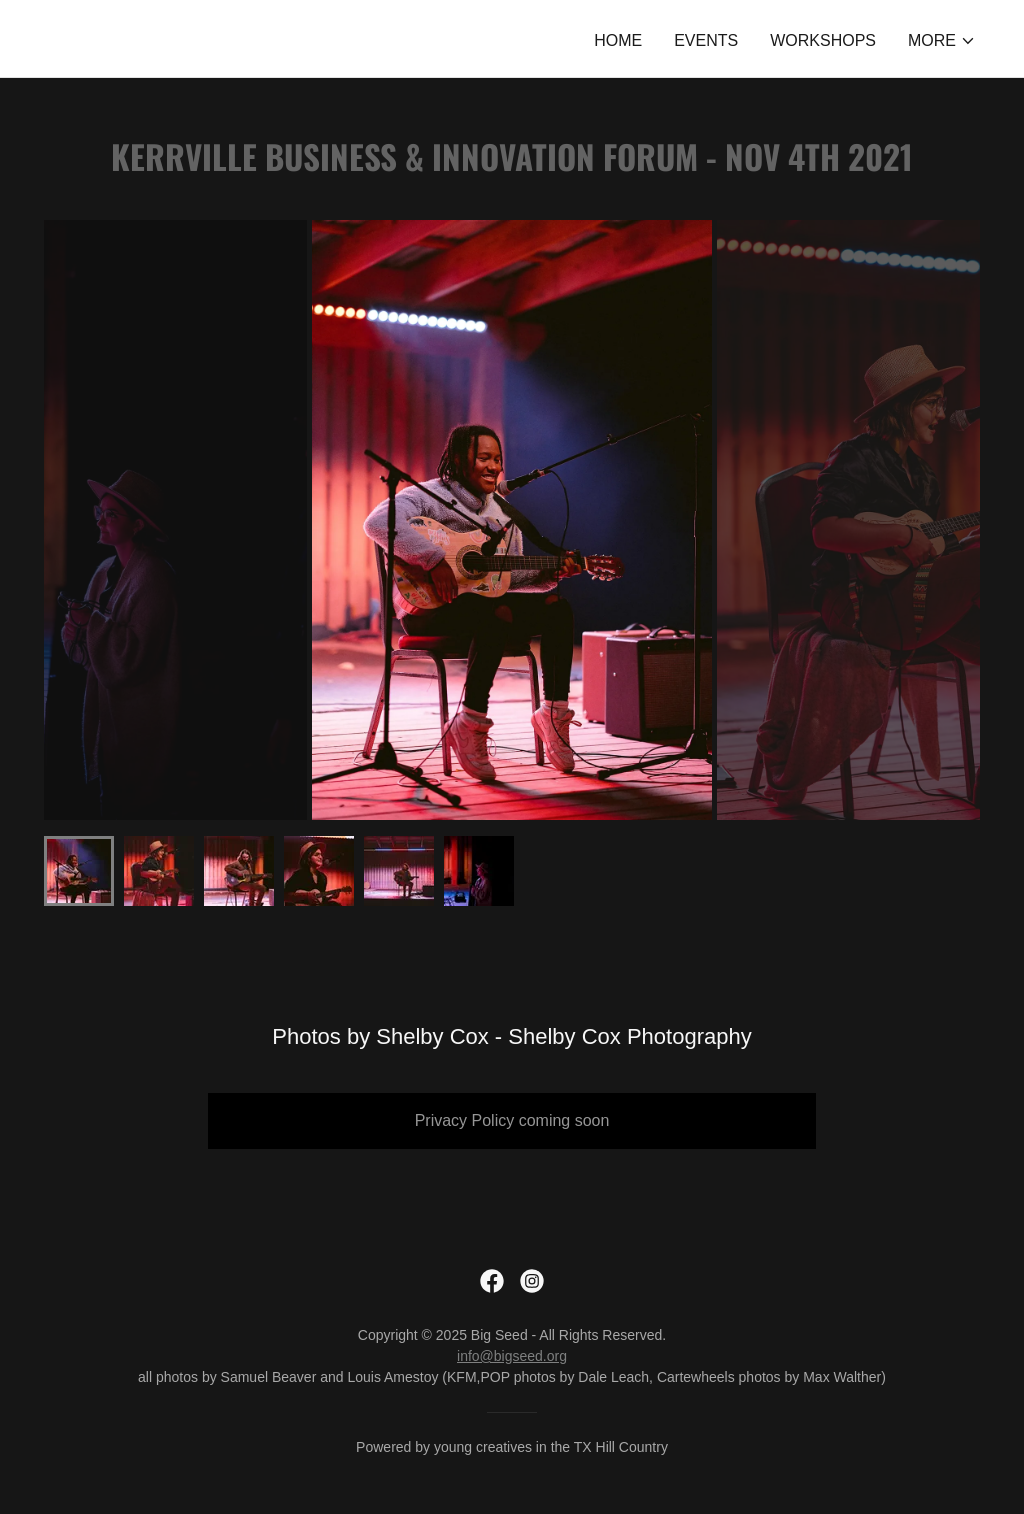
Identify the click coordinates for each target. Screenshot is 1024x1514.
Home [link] (618, 40)
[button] (942, 41)
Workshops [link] (823, 40)
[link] (492, 1281)
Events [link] (706, 40)
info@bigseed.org (512, 1356)
